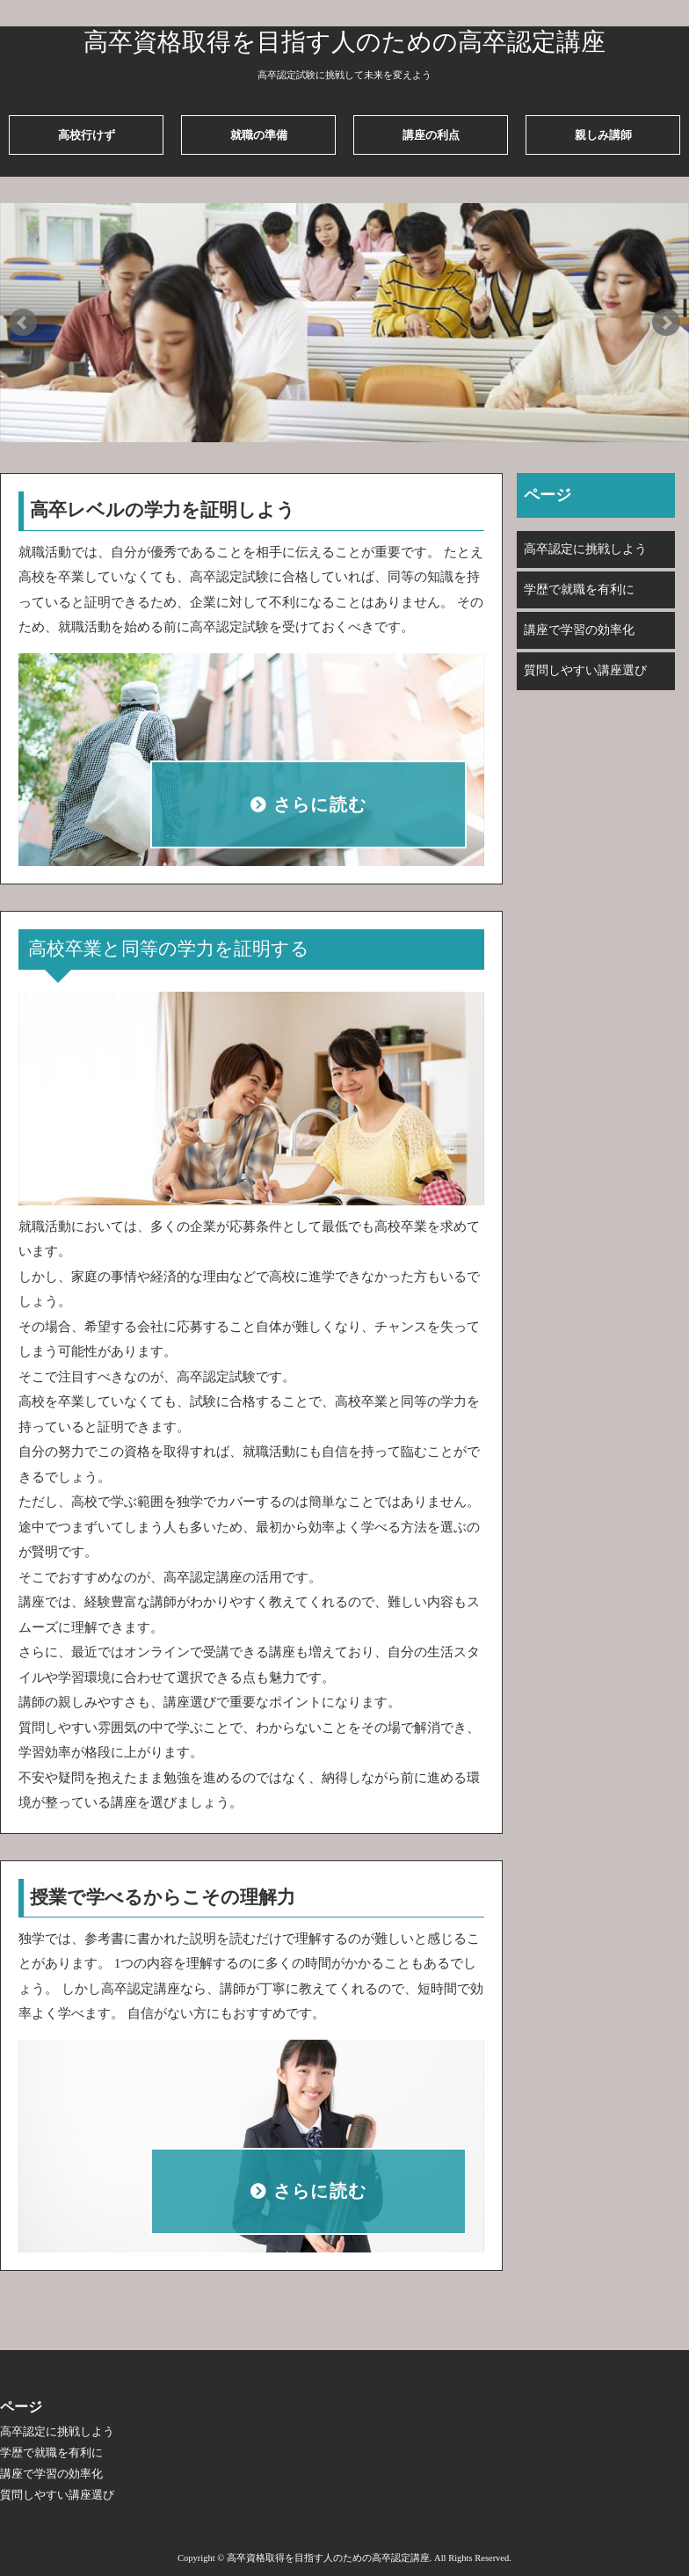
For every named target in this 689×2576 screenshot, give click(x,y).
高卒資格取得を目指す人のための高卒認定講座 (344, 41)
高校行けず (86, 135)
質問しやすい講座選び (585, 670)
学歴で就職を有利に (579, 589)
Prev (23, 323)
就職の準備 (258, 135)
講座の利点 (431, 135)
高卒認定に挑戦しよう (585, 549)
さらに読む (319, 805)
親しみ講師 (603, 135)
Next (666, 323)
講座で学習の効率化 (579, 630)
